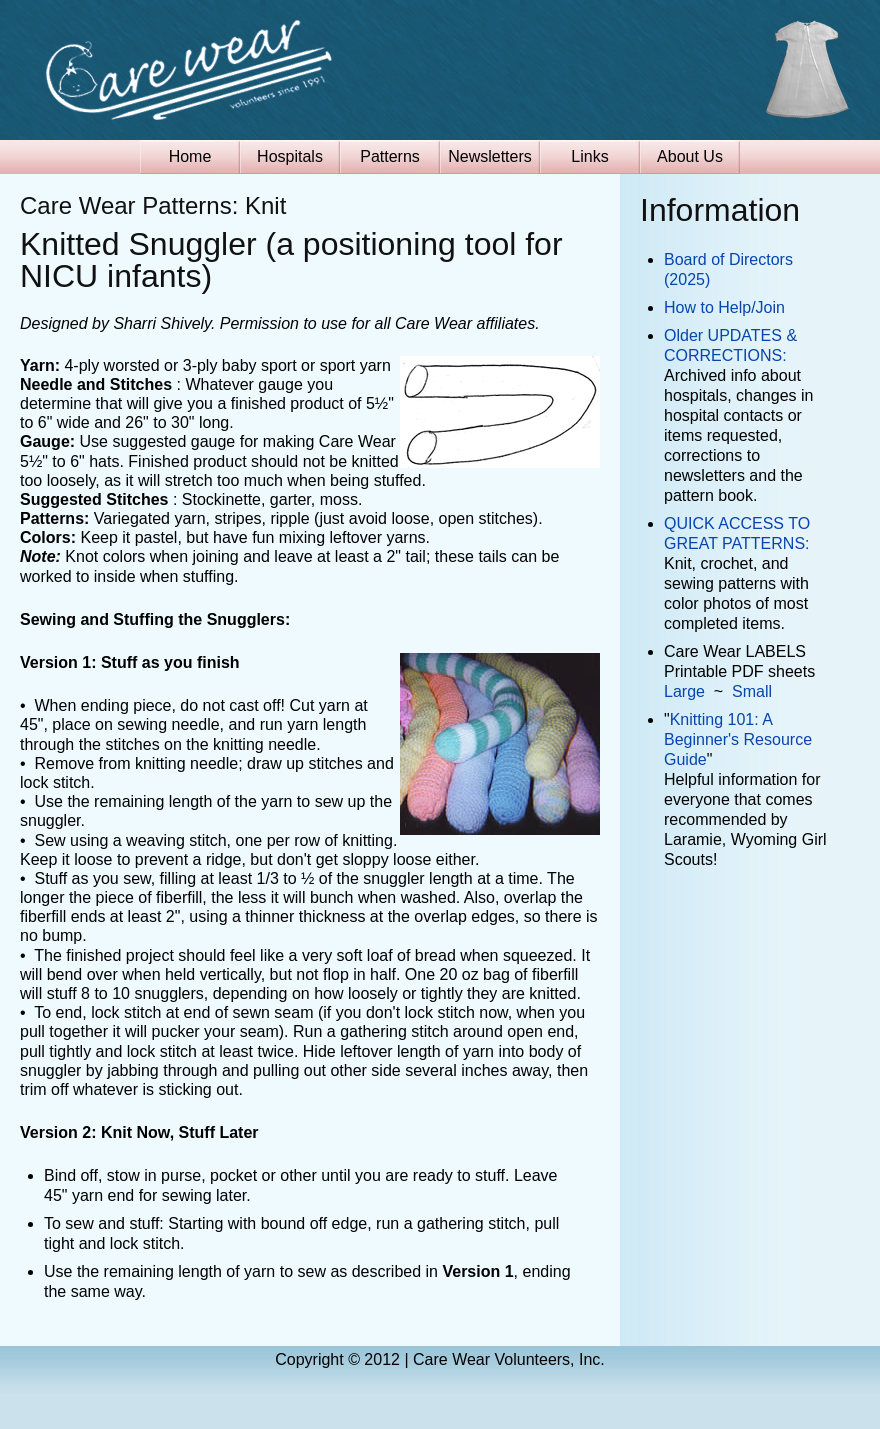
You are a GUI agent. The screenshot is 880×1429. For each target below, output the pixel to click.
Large (684, 691)
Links (589, 156)
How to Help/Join (724, 307)
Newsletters (490, 156)
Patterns (390, 156)
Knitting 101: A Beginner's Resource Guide (738, 739)
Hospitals (290, 156)
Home (190, 156)
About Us (690, 156)
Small (752, 691)
